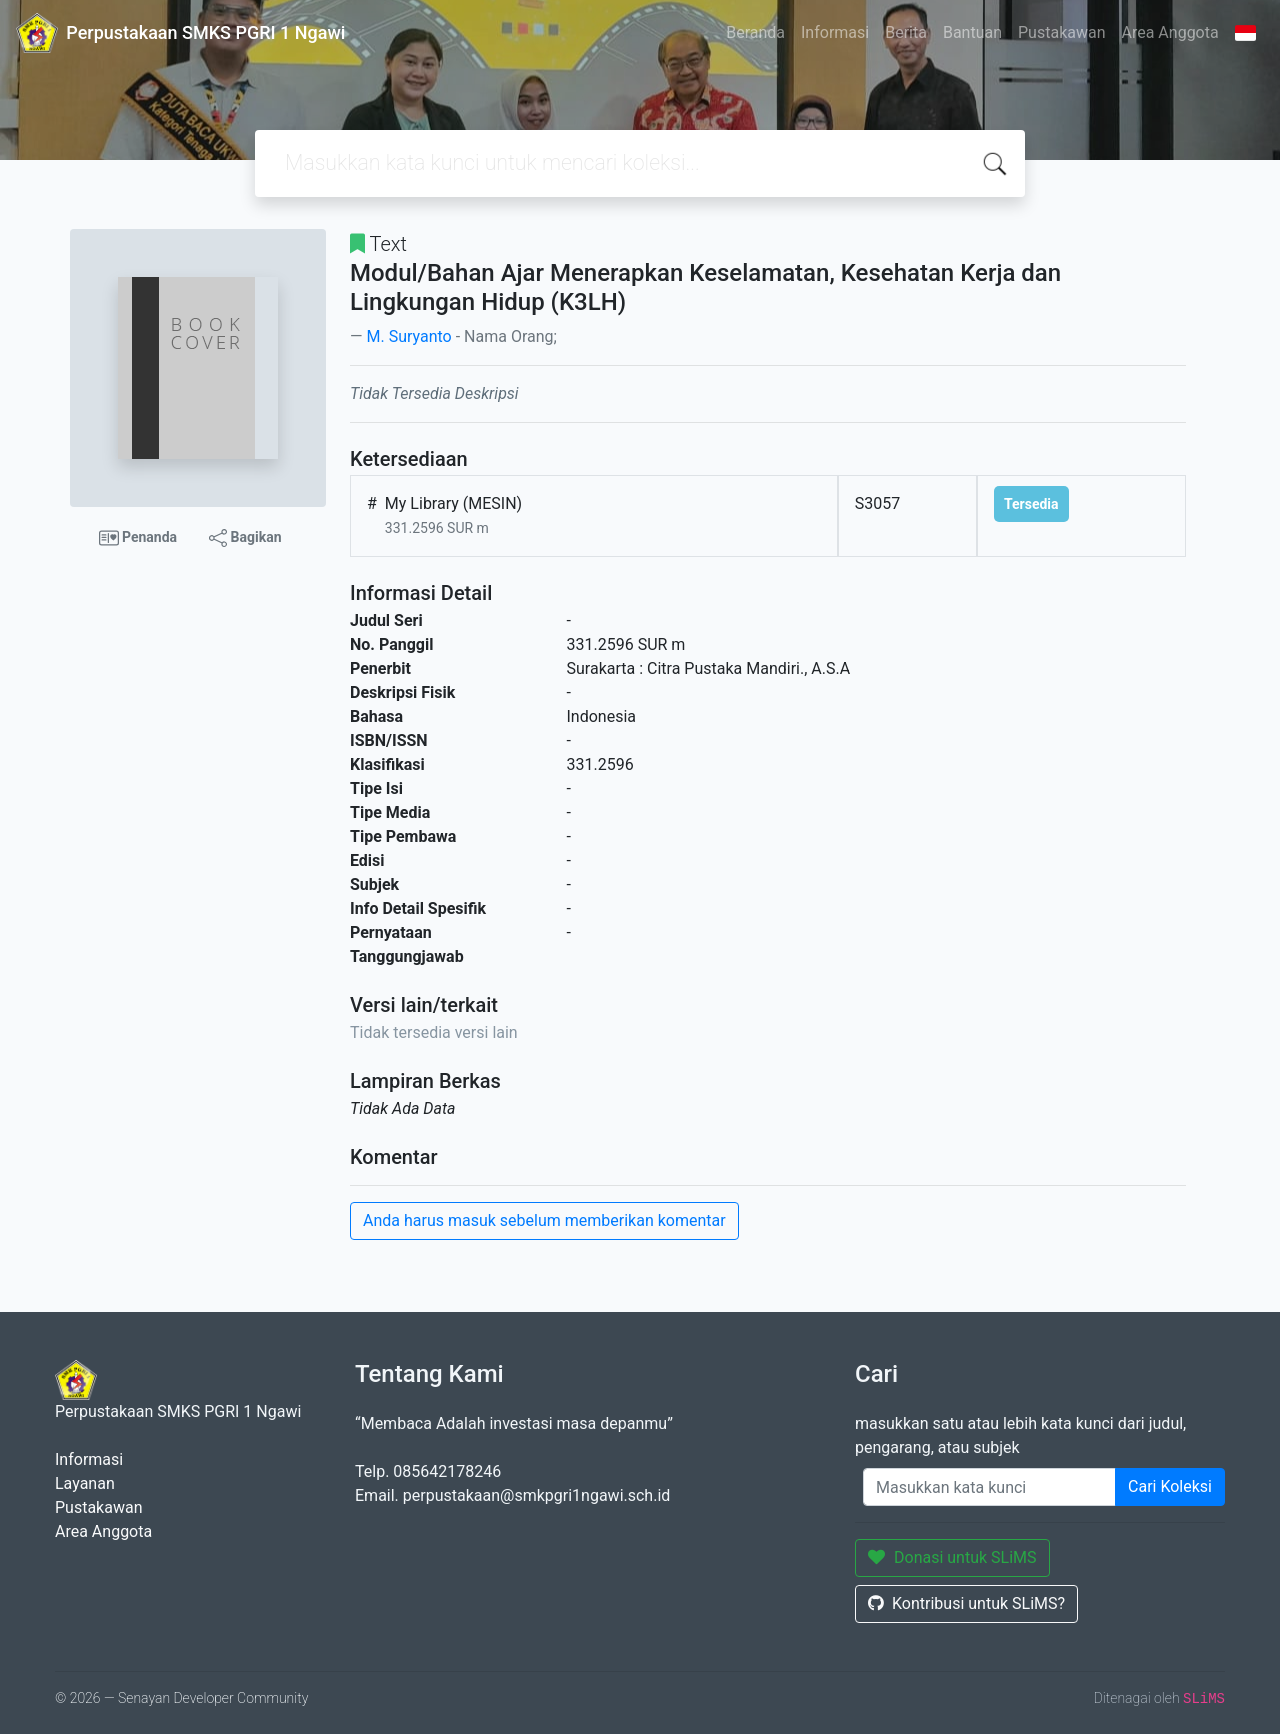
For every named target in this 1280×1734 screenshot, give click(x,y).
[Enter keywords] (989, 1487)
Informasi (835, 32)
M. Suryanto (408, 336)
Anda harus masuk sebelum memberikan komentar (544, 1220)
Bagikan (245, 538)
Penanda (138, 538)
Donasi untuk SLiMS (952, 1557)
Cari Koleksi (1170, 1486)
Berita (906, 32)
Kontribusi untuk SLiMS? (966, 1603)
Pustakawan (1061, 32)
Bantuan (972, 32)
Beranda (755, 32)
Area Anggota (1170, 32)
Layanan (85, 1483)
